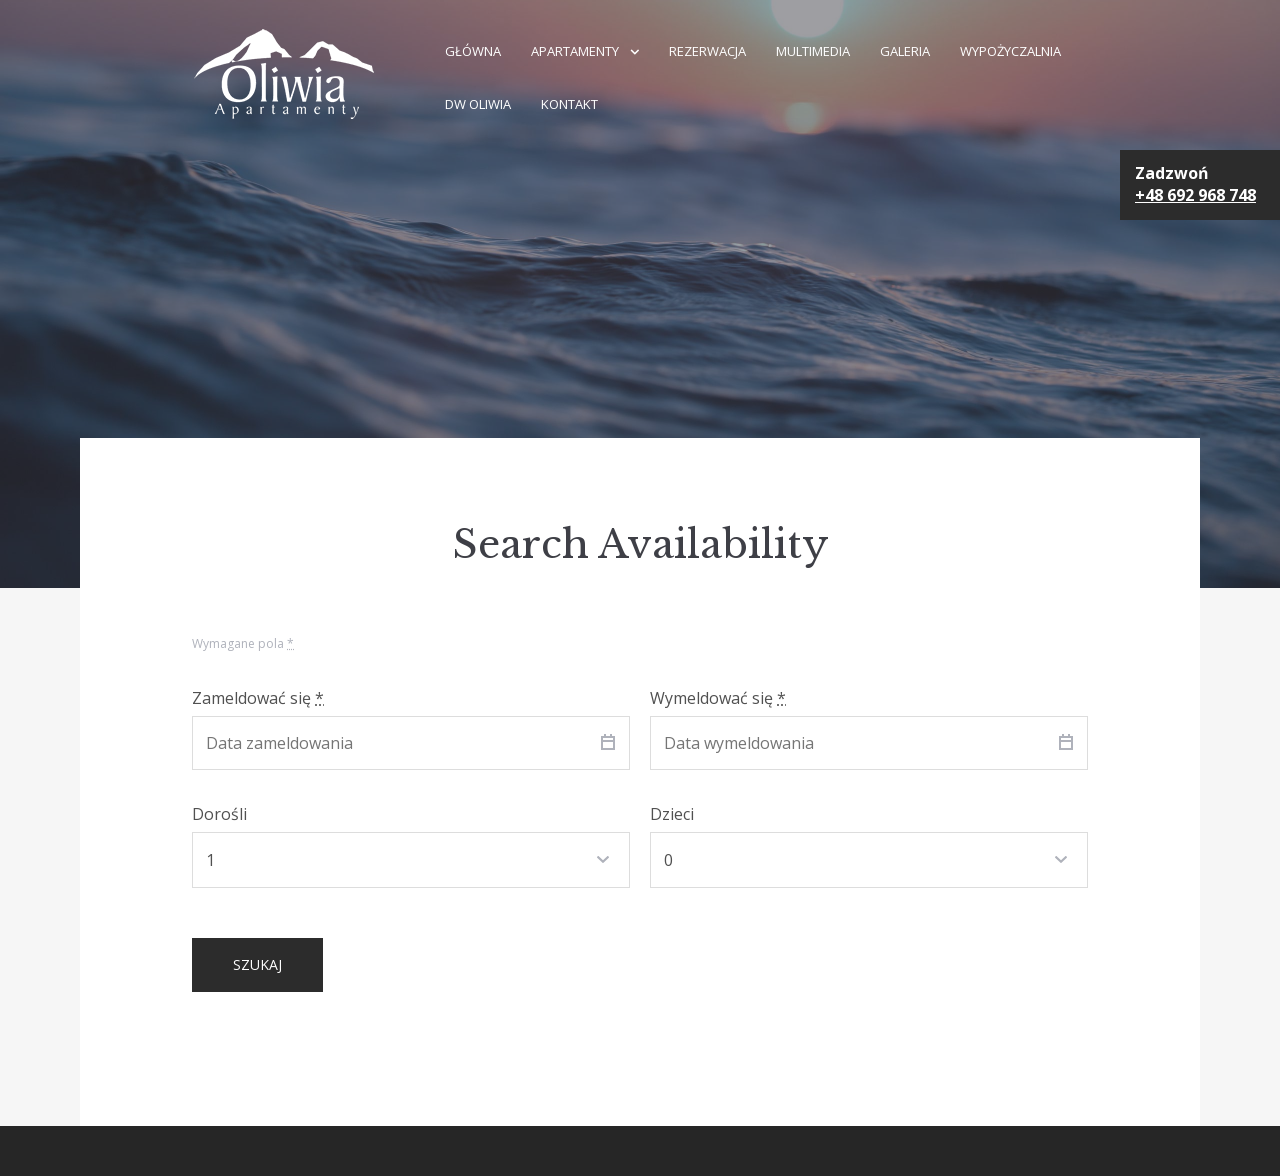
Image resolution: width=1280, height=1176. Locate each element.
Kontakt (569, 104)
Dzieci (672, 814)
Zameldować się (258, 698)
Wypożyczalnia (1010, 51)
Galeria (905, 51)
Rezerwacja (707, 51)
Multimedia (813, 51)
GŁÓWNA (473, 51)
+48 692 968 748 (1195, 195)
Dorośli (219, 814)
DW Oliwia (478, 104)
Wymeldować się (718, 698)
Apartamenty (575, 51)
